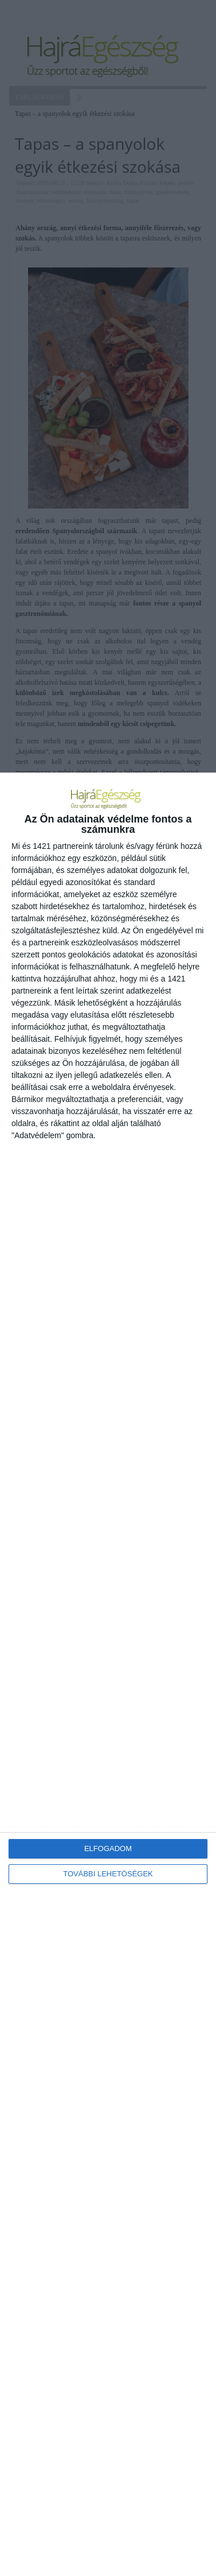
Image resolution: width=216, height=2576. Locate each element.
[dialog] (108, 1674)
